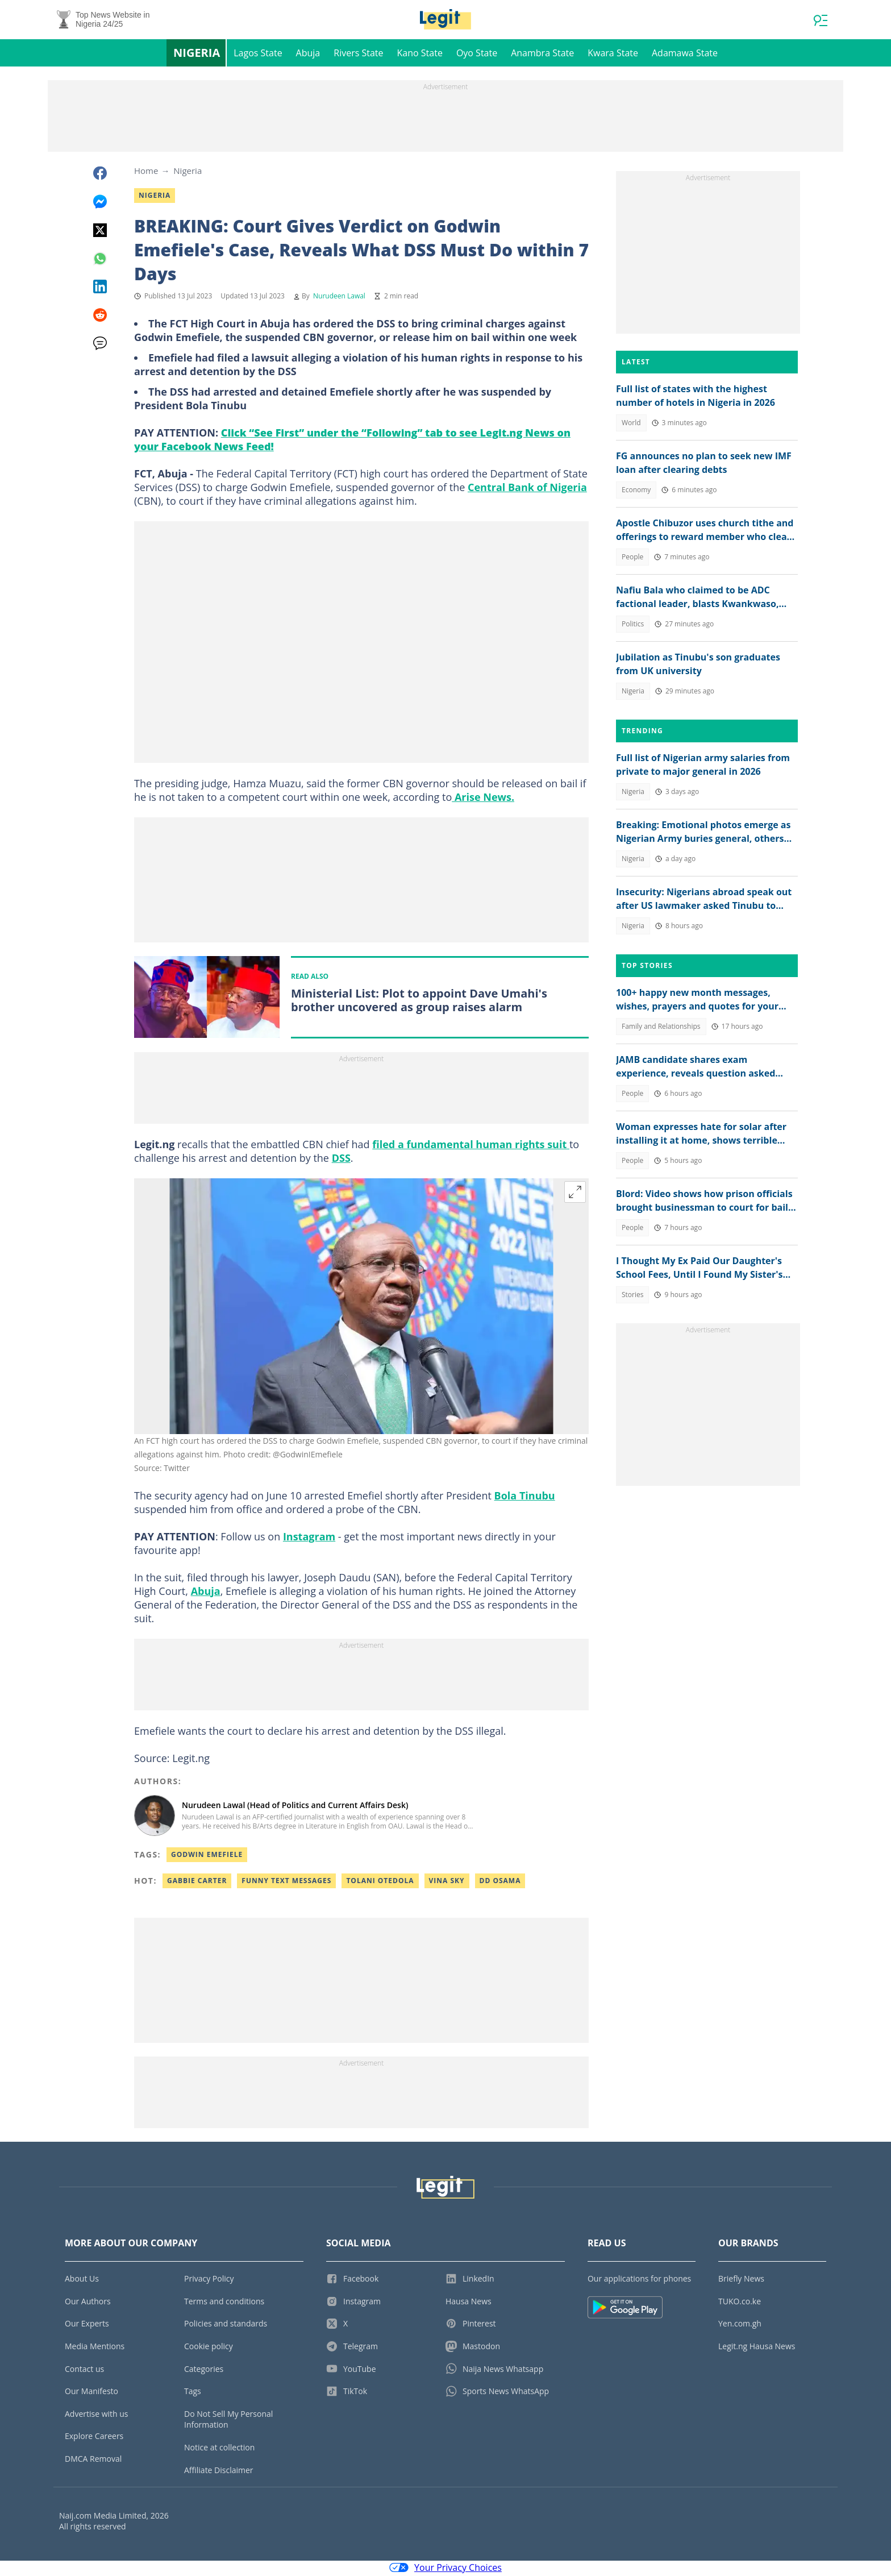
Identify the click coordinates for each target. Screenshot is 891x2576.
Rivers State (358, 54)
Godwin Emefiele (207, 1856)
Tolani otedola (380, 1882)
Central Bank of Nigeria (527, 489)
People (632, 558)
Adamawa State (685, 54)
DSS (341, 1159)
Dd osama (500, 1882)
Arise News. (483, 798)
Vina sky (447, 1882)
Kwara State (613, 54)
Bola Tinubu (524, 1497)
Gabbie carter (197, 1882)
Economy (636, 491)
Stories (632, 1296)
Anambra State (542, 54)
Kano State (420, 54)
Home (146, 172)
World (631, 424)
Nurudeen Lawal (339, 297)
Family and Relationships (661, 1028)
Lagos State (258, 54)
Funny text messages (286, 1882)
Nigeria (196, 54)
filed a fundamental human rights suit (470, 1146)
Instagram (309, 1538)
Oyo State (476, 54)
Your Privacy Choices (445, 2569)
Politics (633, 625)
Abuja (308, 54)
